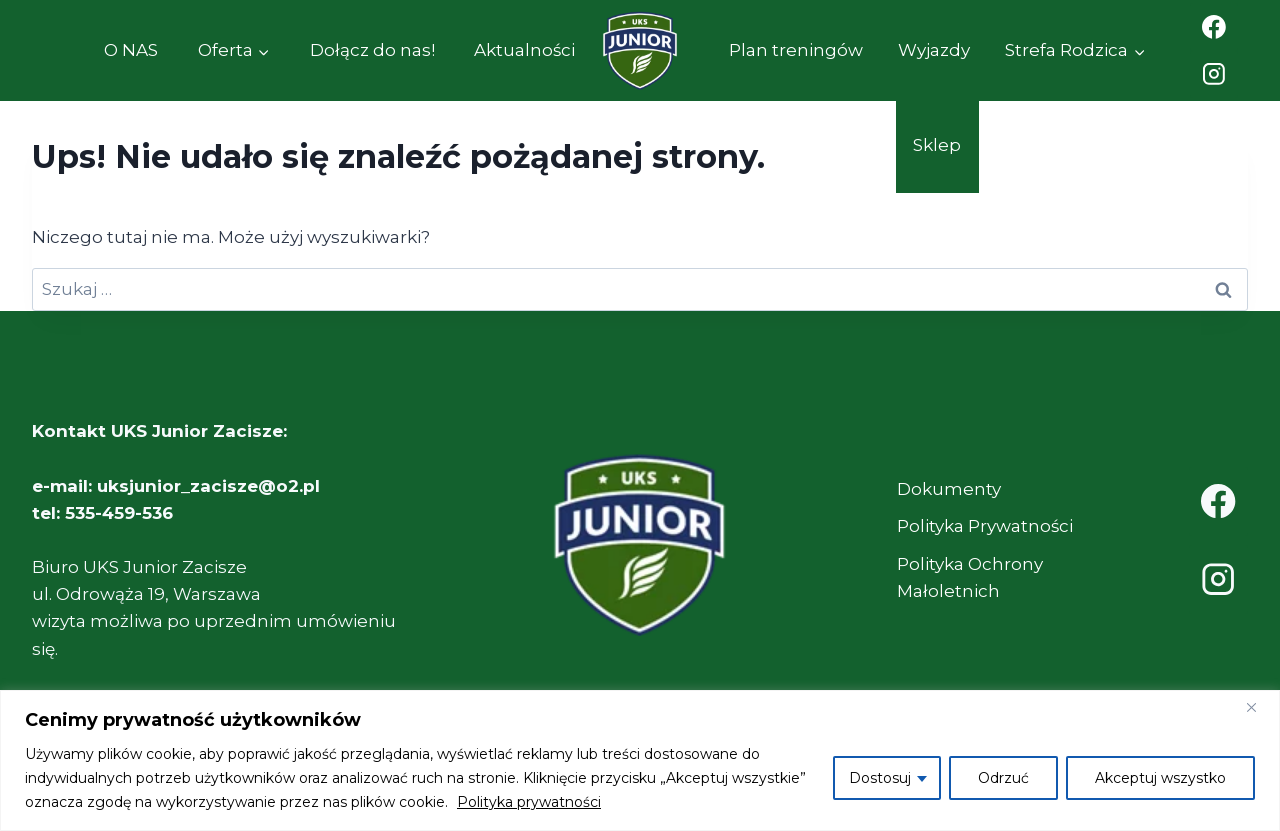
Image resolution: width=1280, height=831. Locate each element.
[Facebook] (1214, 27)
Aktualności (524, 50)
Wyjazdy (934, 50)
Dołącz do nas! (372, 50)
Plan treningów (796, 50)
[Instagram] (1214, 75)
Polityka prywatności (529, 802)
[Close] (1259, 707)
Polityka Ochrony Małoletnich (970, 577)
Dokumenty (949, 489)
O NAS (131, 50)
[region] (640, 760)
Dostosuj (880, 778)
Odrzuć (1003, 778)
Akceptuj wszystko (1160, 778)
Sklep (937, 145)
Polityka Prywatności (985, 526)
